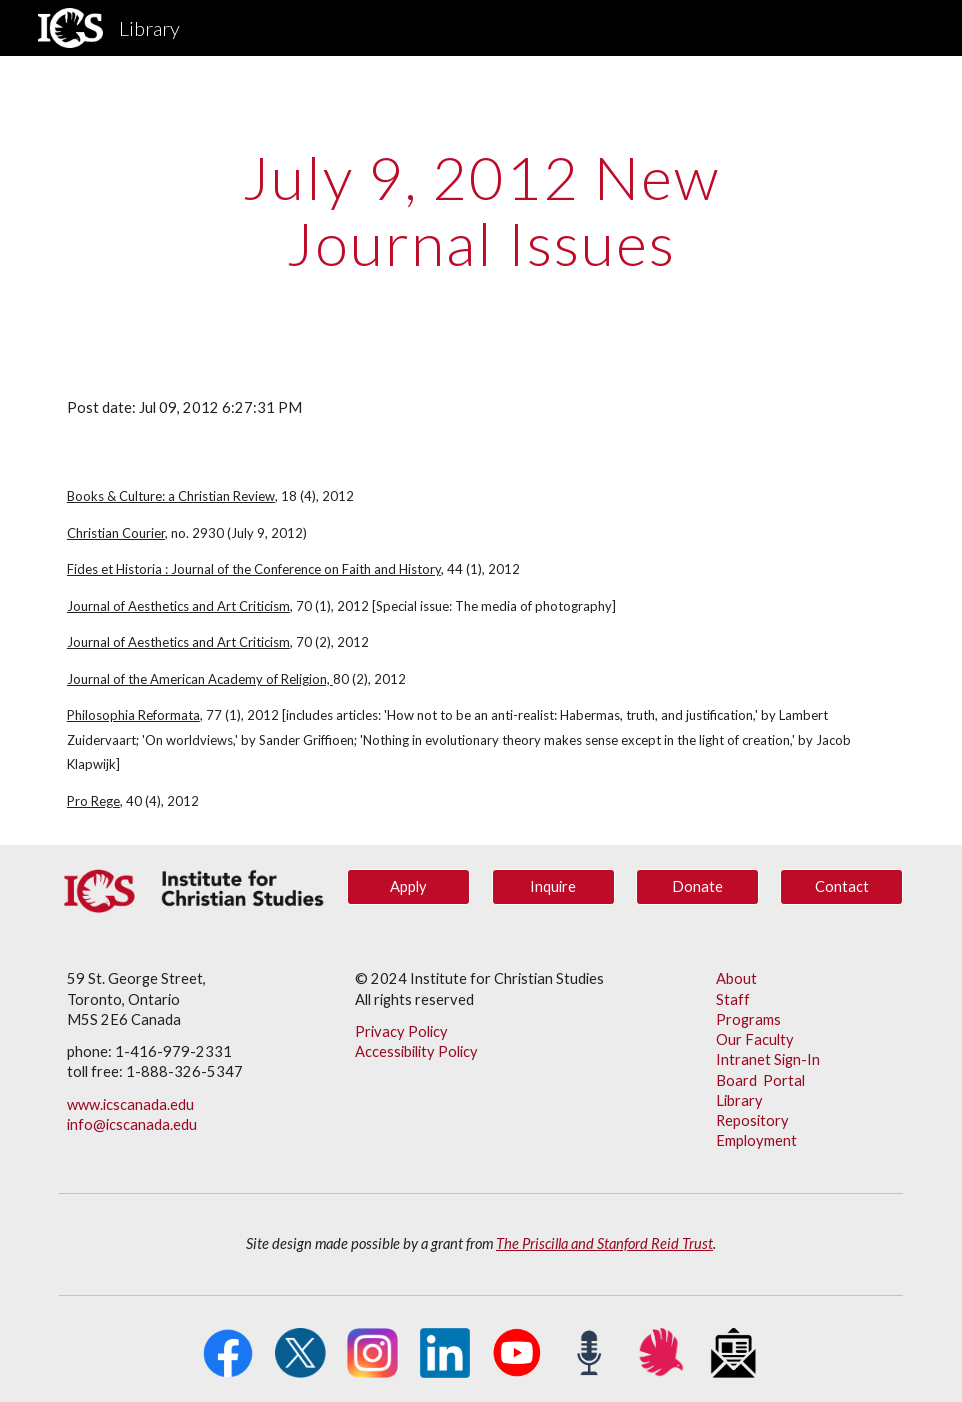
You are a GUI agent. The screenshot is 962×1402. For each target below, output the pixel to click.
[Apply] (408, 887)
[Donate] (697, 887)
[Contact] (841, 887)
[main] (481, 210)
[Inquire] (553, 887)
